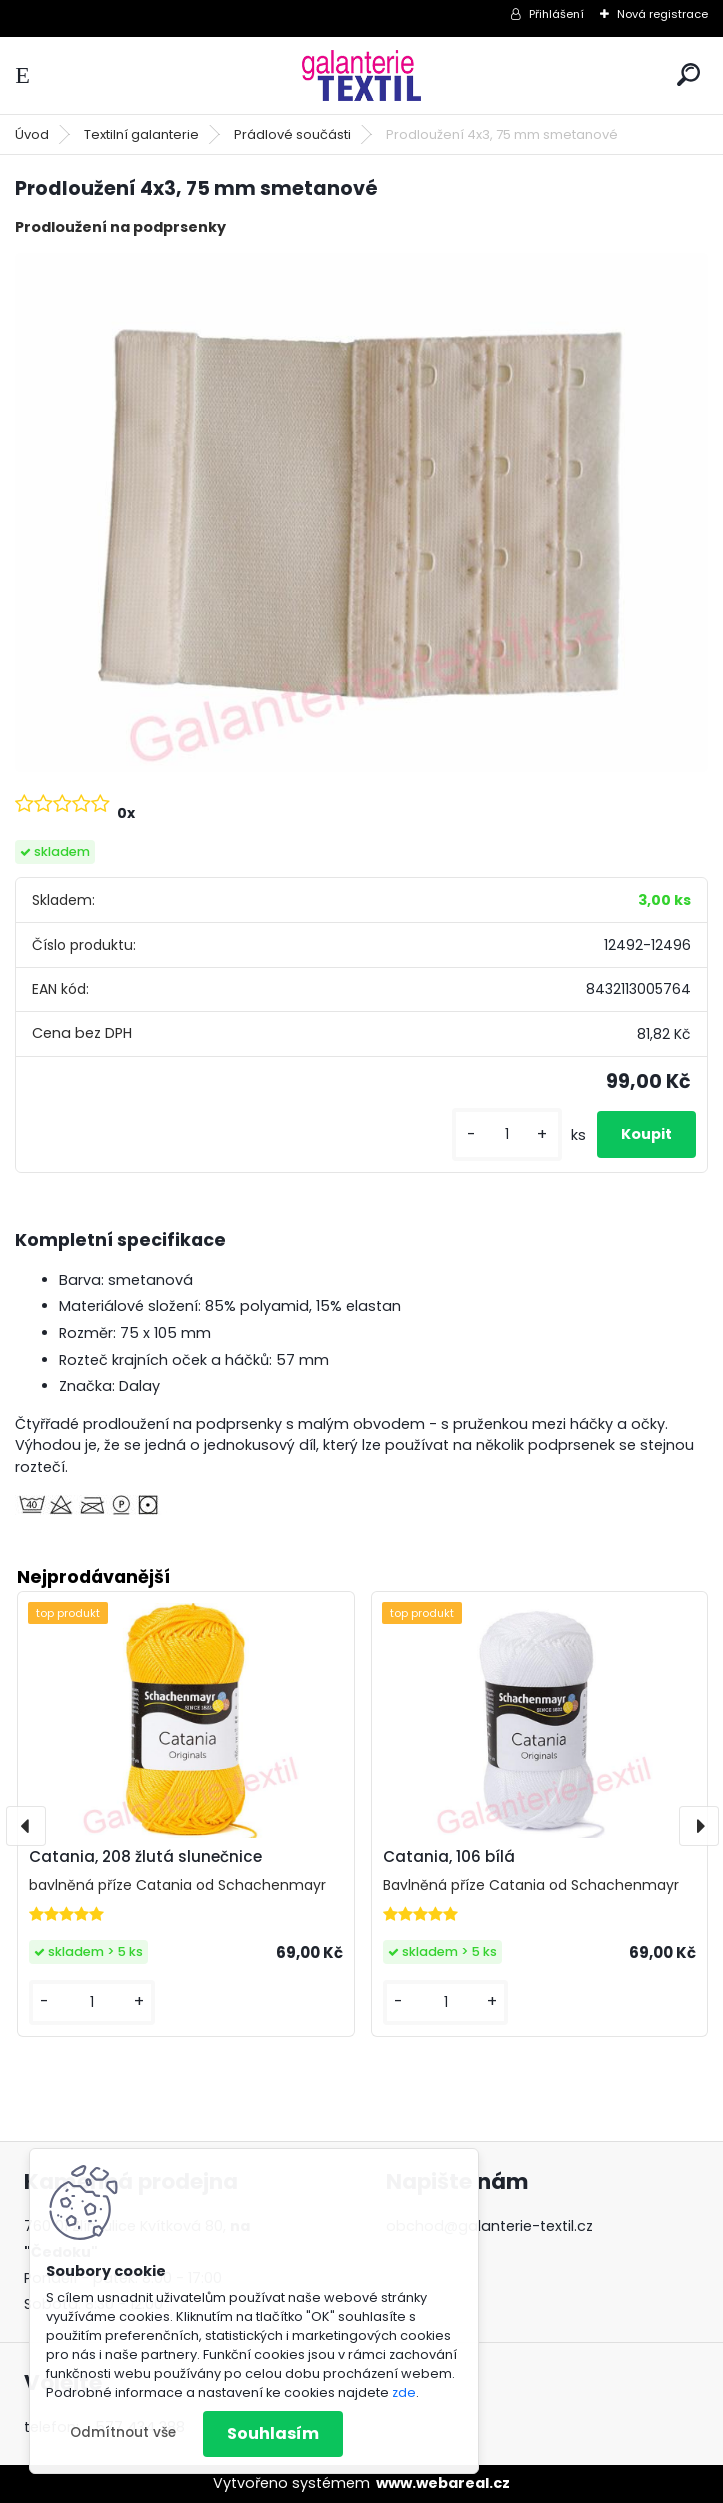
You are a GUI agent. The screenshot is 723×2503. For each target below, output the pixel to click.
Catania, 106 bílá (449, 1856)
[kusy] (507, 1134)
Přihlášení (556, 14)
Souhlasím (273, 2433)
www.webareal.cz (443, 2483)
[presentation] (26, 1826)
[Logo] (362, 75)
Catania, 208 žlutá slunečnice (145, 1856)
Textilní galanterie (141, 134)
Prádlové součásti (292, 134)
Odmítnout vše (123, 2432)
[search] (688, 74)
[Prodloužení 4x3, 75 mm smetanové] (361, 512)
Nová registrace (662, 14)
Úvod (32, 134)
